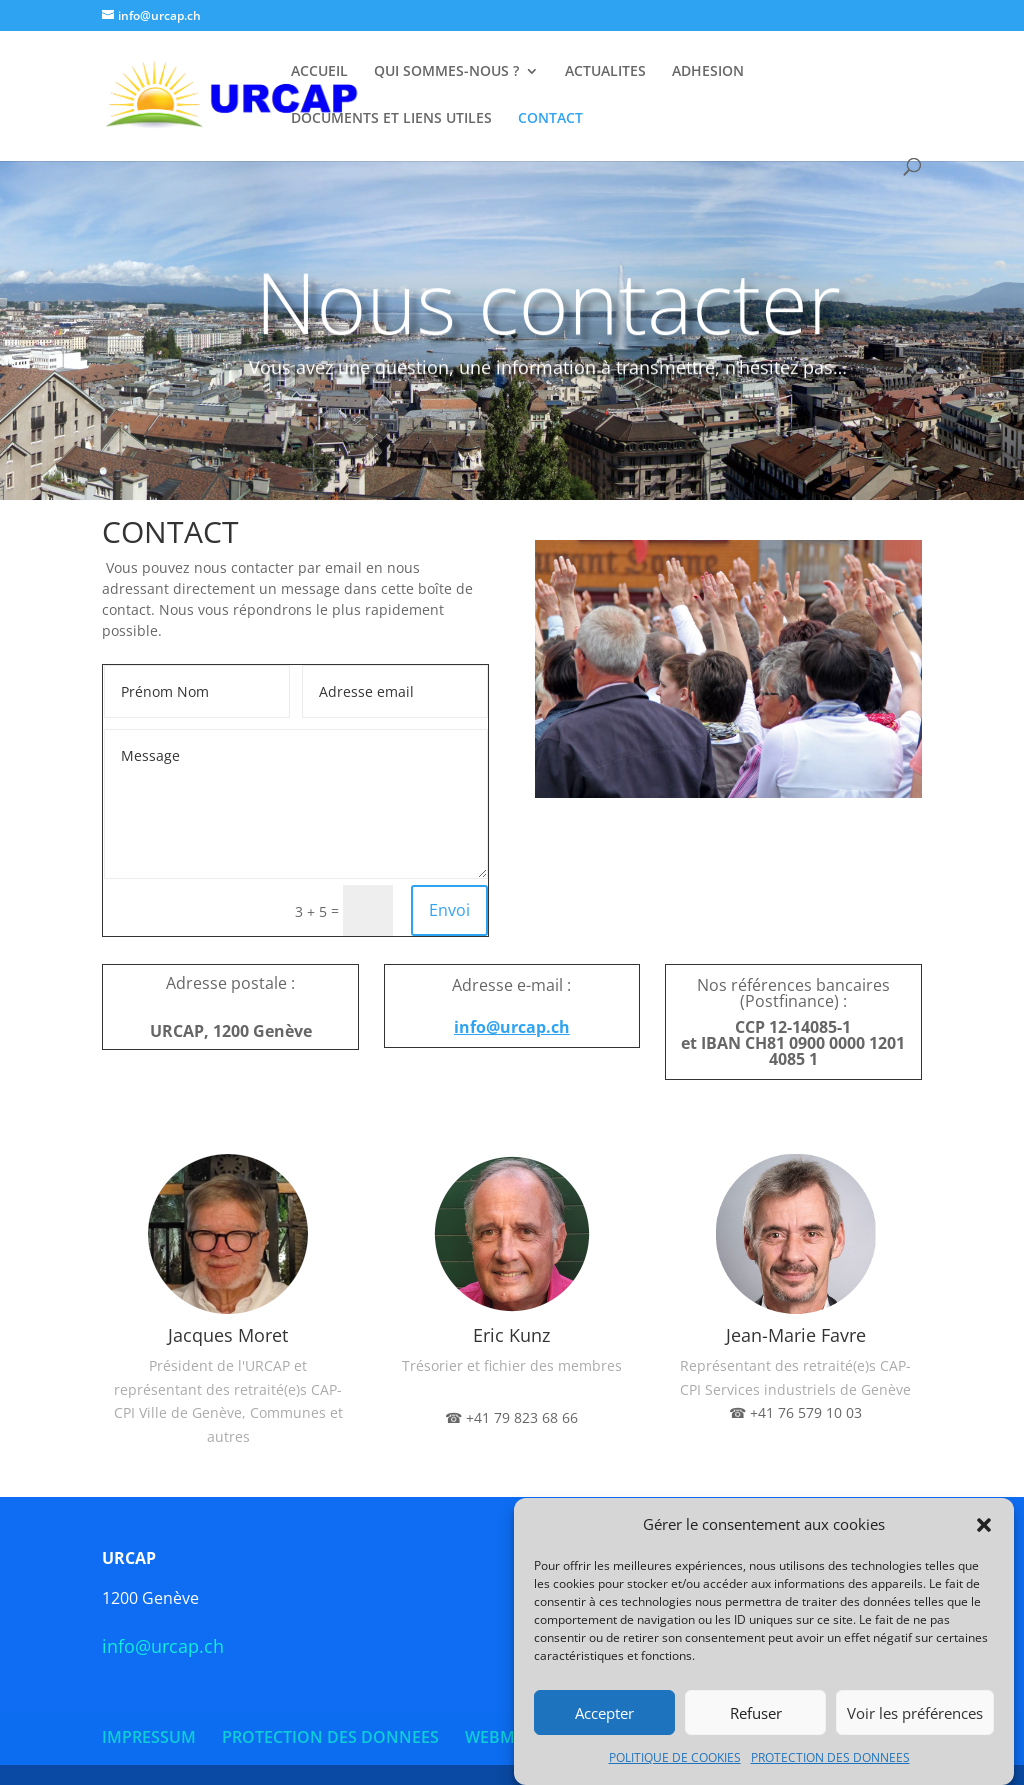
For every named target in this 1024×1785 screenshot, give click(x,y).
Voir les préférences (915, 1716)
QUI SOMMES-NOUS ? (446, 72)
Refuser (756, 1716)
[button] (984, 1529)
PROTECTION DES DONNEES (830, 1761)
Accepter (604, 1716)
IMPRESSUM (149, 1737)
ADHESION (708, 72)
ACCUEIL (319, 72)
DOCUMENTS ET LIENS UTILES (391, 119)
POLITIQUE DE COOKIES (675, 1761)
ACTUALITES (605, 72)
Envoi (449, 910)
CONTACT (550, 119)
